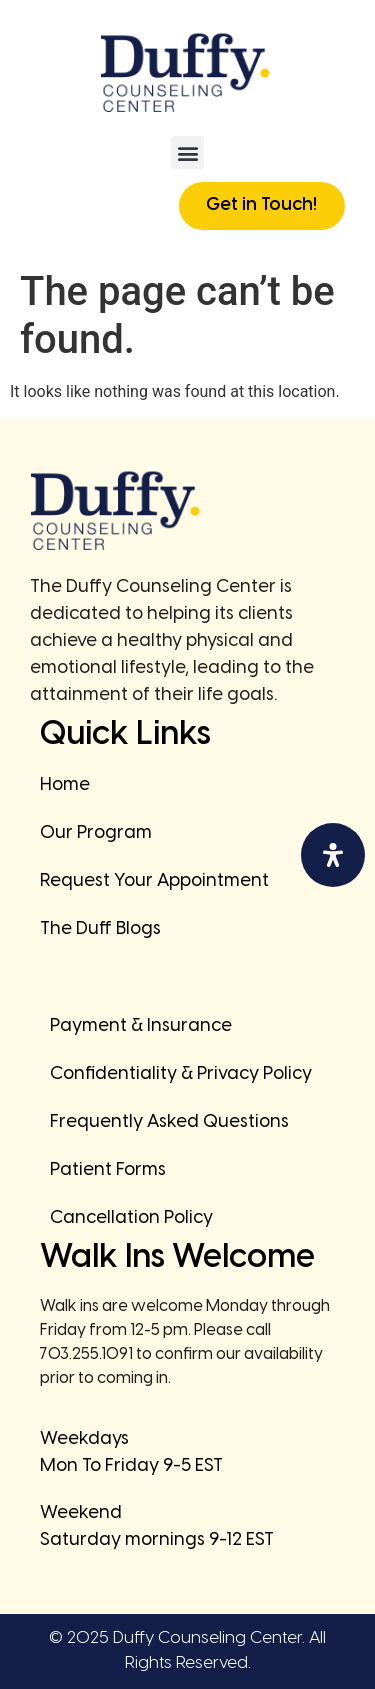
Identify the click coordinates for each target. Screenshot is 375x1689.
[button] (187, 152)
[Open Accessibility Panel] (333, 855)
